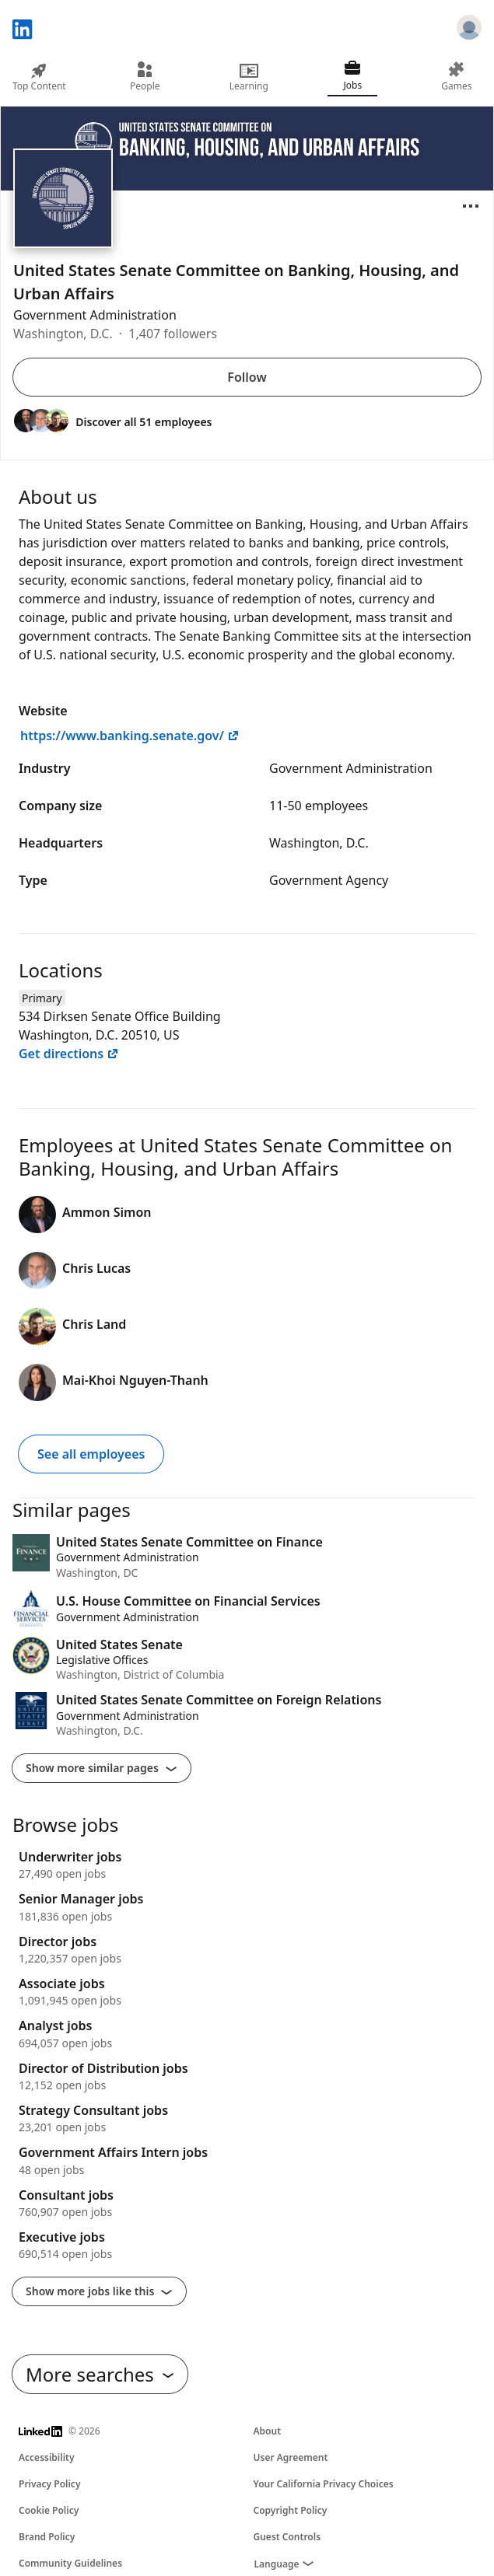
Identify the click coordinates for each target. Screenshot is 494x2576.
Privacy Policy (49, 2483)
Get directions (69, 1053)
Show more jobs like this (99, 2291)
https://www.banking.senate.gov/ (130, 735)
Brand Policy (47, 2536)
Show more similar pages (101, 1767)
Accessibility (47, 2457)
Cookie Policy (49, 2510)
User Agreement (291, 2457)
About (268, 2431)
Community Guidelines (70, 2563)
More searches (100, 2374)
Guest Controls (287, 2536)
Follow (246, 377)
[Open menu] (470, 206)
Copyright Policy (291, 2510)
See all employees (91, 1454)
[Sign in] (469, 29)
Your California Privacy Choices (324, 2483)
